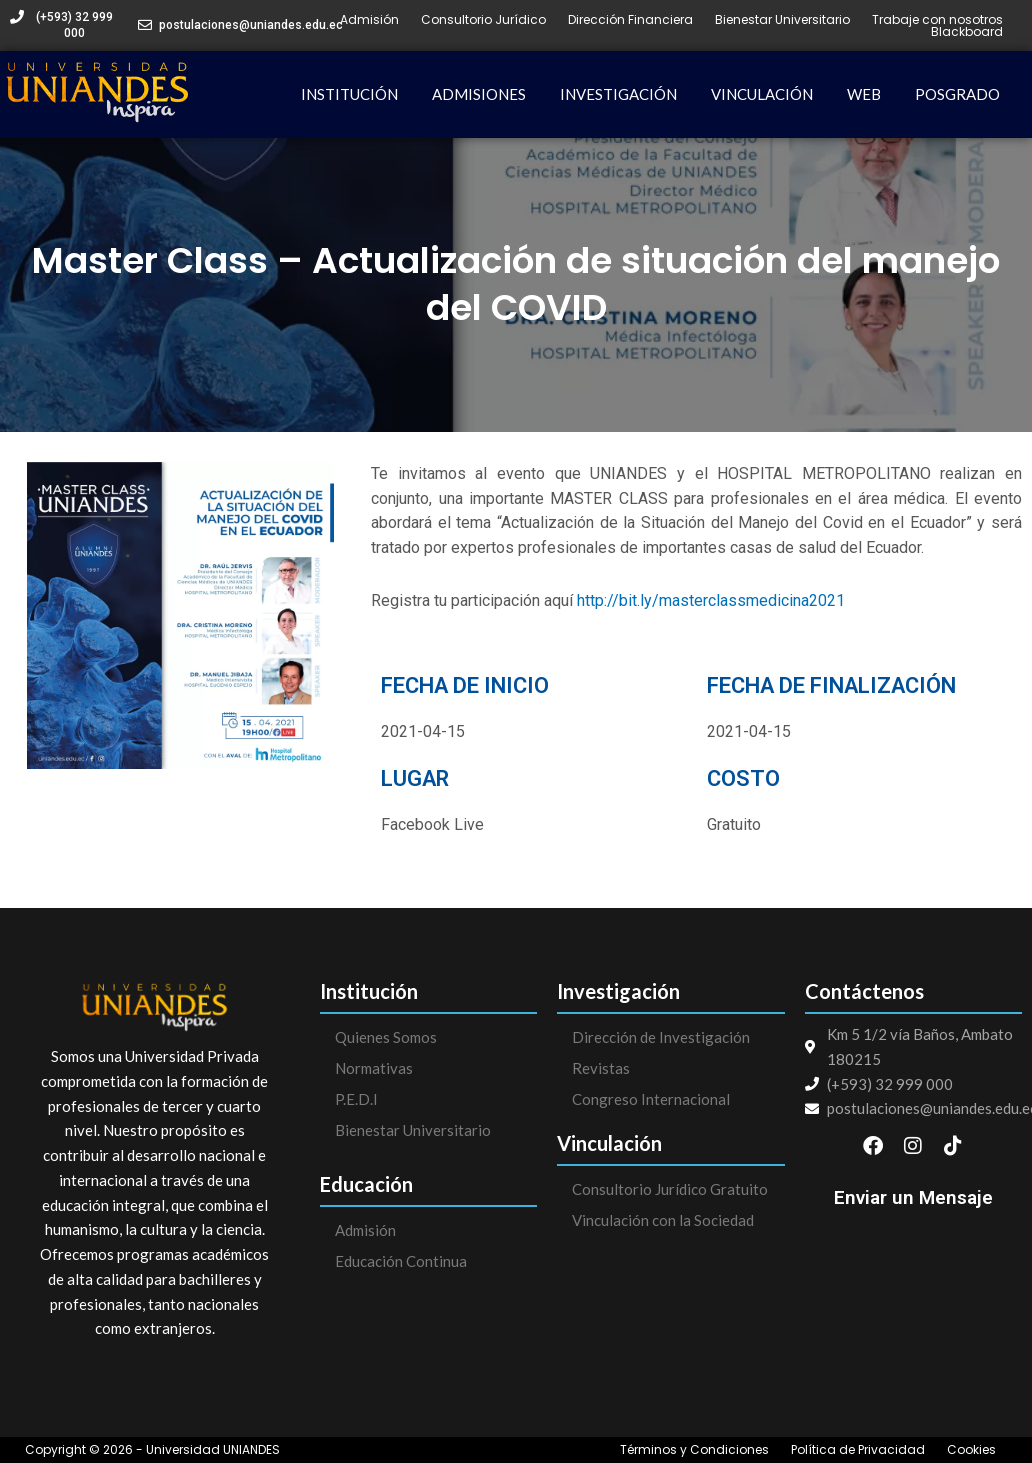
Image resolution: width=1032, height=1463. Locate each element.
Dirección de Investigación (661, 1037)
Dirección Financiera (630, 20)
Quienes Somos (386, 1037)
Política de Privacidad (858, 1450)
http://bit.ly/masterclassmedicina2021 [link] (711, 600)
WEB (864, 94)
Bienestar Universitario (782, 20)
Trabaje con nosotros (937, 20)
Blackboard (967, 32)
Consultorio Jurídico (483, 20)
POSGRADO (957, 94)
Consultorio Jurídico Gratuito (670, 1189)
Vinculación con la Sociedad (663, 1220)
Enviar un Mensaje (913, 1197)
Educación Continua (401, 1261)
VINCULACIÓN (762, 94)
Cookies (971, 1450)
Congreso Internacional (651, 1099)
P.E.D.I (356, 1099)
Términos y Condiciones (694, 1450)
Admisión (369, 20)
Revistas (601, 1068)
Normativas (374, 1068)
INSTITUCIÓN (349, 94)
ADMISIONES (479, 94)
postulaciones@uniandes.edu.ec (251, 25)
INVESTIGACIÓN (618, 94)
